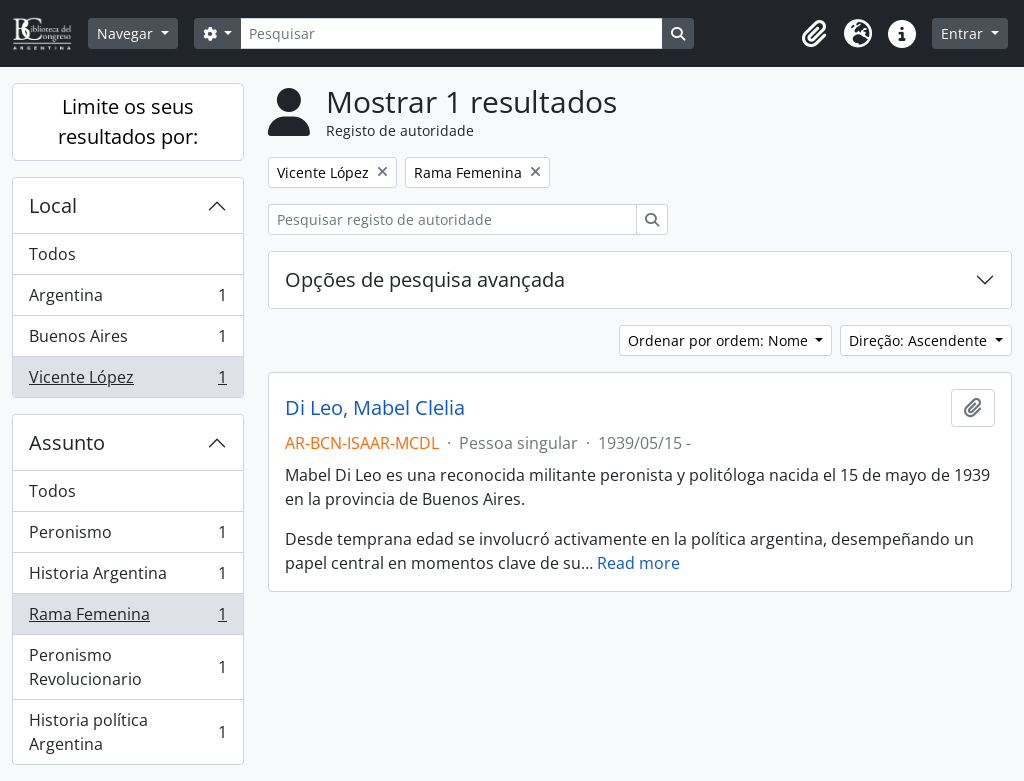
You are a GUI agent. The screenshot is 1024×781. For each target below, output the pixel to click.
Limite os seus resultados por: (128, 121)
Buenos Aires (127, 340)
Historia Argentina (127, 577)
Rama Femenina (127, 618)
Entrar (964, 33)
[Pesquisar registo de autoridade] (452, 219)
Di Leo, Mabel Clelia (375, 408)
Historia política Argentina (127, 732)
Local (53, 205)
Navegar (127, 33)
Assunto (67, 442)
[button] (814, 34)
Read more (638, 563)
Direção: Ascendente (920, 340)
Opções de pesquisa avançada (425, 279)
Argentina (127, 299)
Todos (52, 254)
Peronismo (127, 536)
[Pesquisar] (451, 33)
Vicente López (127, 381)
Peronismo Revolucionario (127, 667)
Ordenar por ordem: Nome (720, 340)
